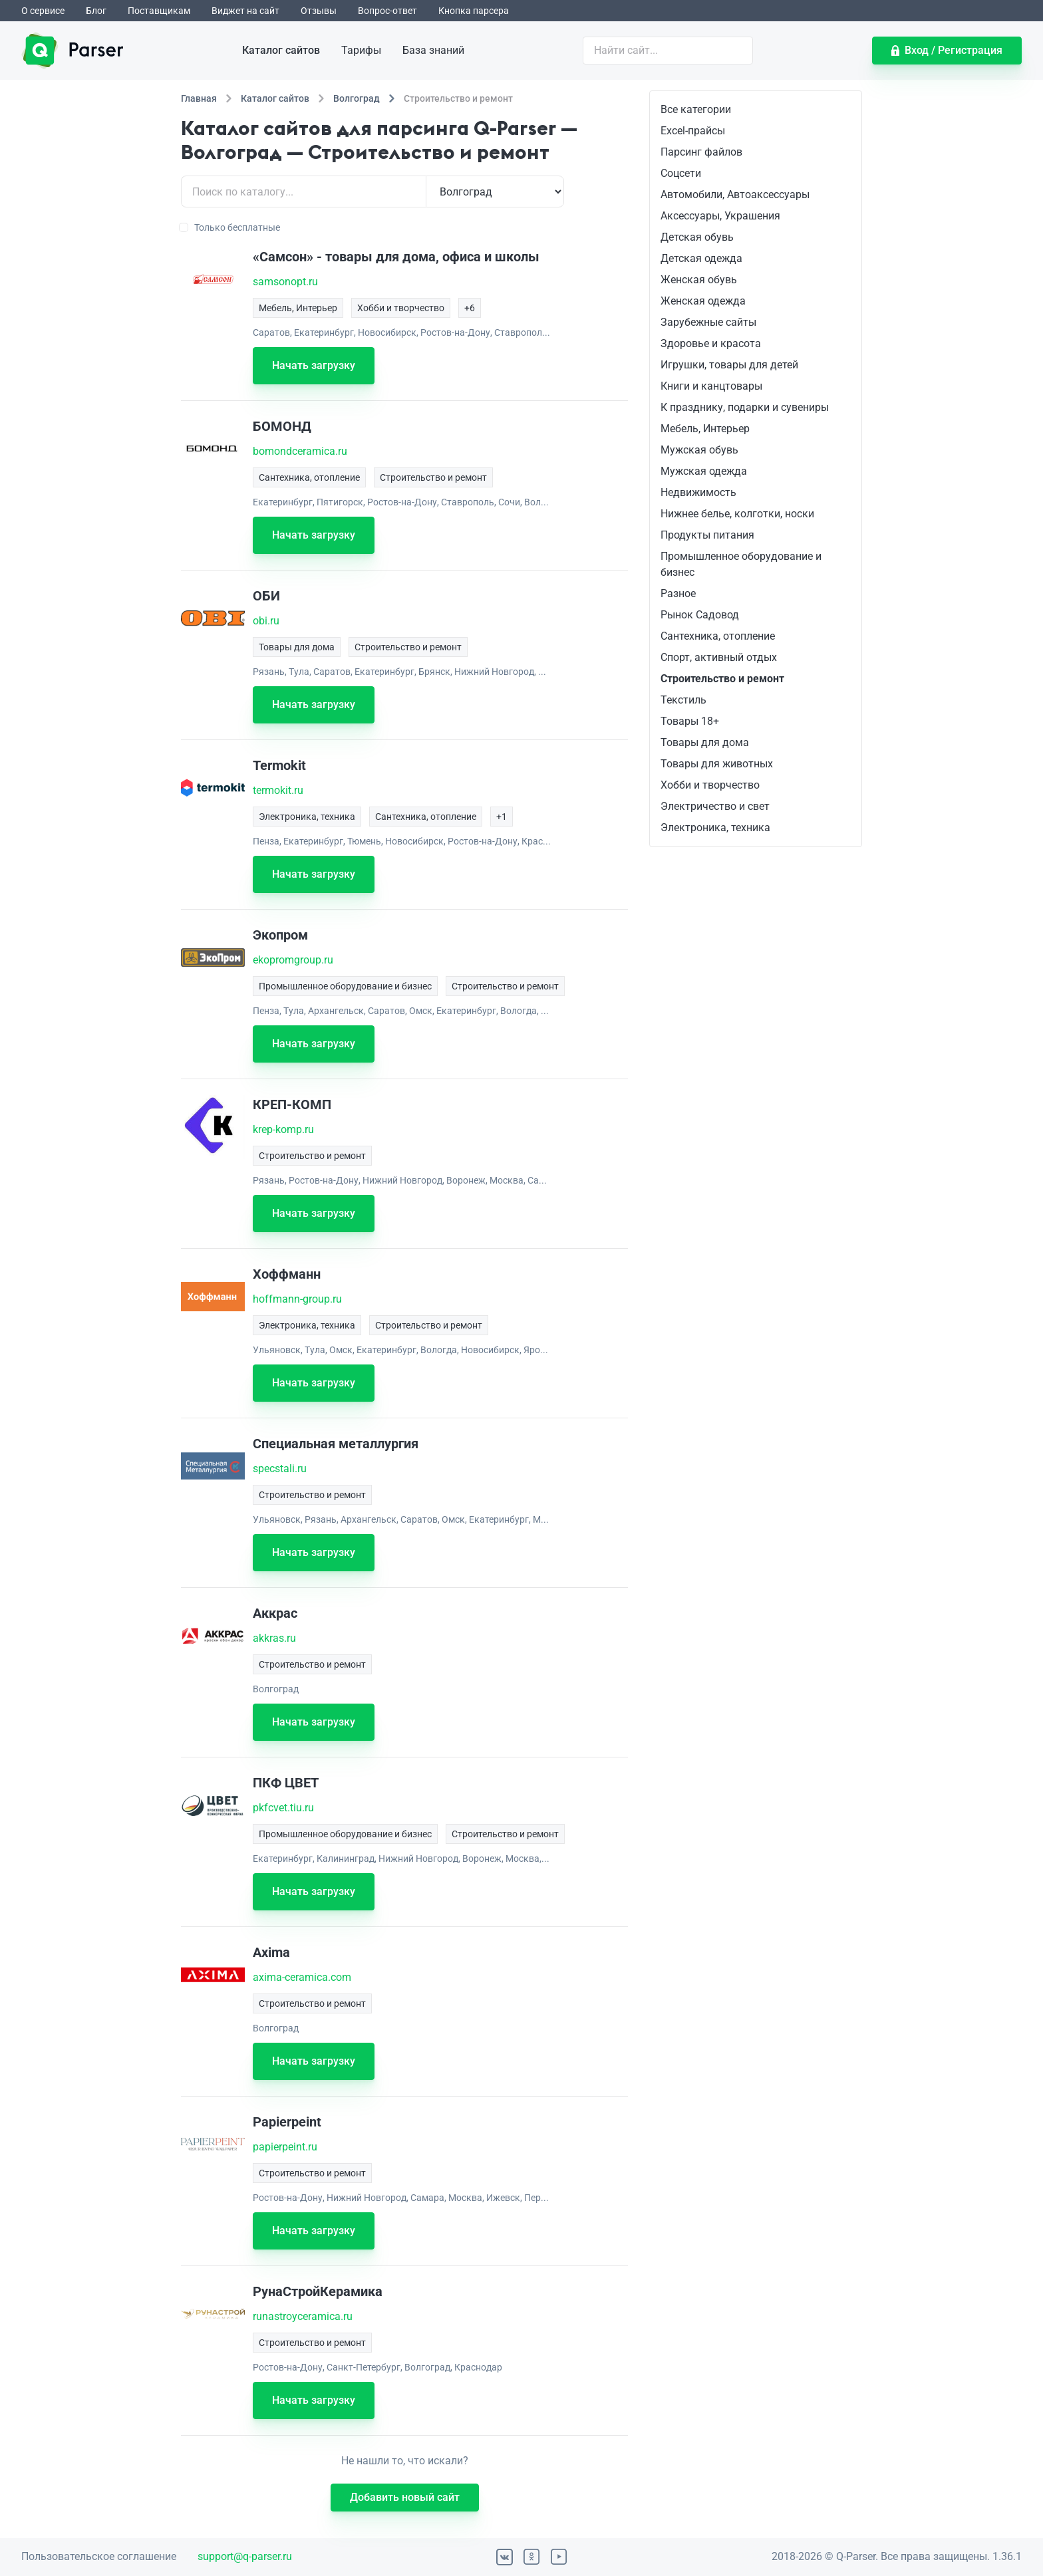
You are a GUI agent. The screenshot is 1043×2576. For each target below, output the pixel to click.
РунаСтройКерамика (317, 2291)
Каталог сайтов (281, 50)
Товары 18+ (690, 721)
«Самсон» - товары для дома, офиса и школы (396, 257)
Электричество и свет (715, 806)
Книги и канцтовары (711, 386)
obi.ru (266, 620)
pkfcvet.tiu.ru (283, 1807)
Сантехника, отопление (718, 636)
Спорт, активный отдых (719, 657)
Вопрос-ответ (387, 10)
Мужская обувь (699, 450)
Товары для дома (705, 742)
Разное (678, 593)
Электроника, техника (715, 827)
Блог (96, 10)
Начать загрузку (313, 365)
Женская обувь (699, 279)
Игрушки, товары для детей (729, 364)
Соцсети (681, 173)
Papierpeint (287, 2122)
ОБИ (266, 596)
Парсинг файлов (701, 152)
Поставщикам (159, 10)
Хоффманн (287, 1274)
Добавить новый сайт (405, 2497)
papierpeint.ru (285, 2146)
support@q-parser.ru (245, 2556)
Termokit (279, 765)
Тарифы (361, 50)
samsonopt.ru (285, 281)
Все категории (696, 109)
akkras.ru (274, 1638)
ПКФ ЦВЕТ (286, 1783)
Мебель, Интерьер (705, 428)
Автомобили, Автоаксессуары (735, 194)
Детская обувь (697, 237)
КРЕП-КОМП (292, 1104)
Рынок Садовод (700, 614)
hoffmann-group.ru (297, 1299)
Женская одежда (703, 301)
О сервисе (43, 10)
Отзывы (319, 10)
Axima (271, 1952)
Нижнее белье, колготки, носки (737, 513)
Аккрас (275, 1613)
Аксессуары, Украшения (720, 215)
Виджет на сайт (245, 10)
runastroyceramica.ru (303, 2316)
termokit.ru (278, 790)
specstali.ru (280, 1468)
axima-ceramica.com (302, 1977)
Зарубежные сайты (708, 322)
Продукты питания (707, 535)
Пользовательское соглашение (98, 2556)
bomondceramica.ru (300, 451)
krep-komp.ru (283, 1129)
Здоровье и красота (711, 343)
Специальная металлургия (335, 1444)
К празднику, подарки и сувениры (745, 407)
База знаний (433, 50)
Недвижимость (698, 492)
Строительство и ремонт (722, 678)
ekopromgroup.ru (293, 960)
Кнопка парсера (473, 10)
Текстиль (683, 700)
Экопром (280, 935)
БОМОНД (282, 426)
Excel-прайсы (693, 130)
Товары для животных (717, 763)
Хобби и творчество (710, 785)
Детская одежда (701, 258)
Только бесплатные (230, 227)
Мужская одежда (704, 471)
